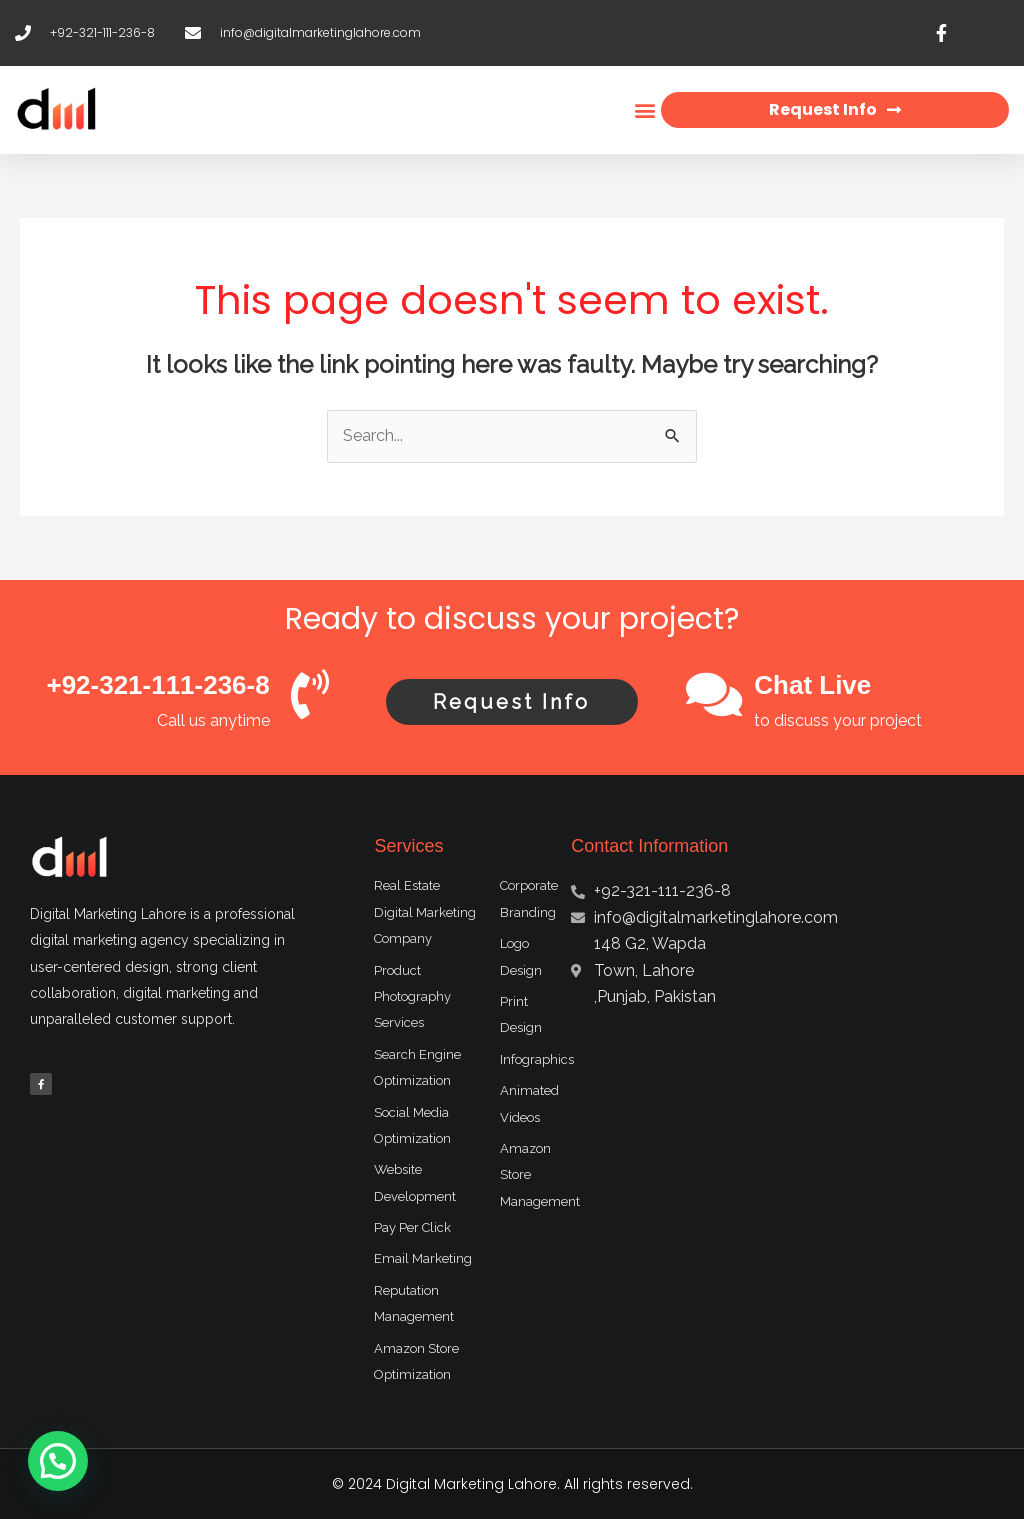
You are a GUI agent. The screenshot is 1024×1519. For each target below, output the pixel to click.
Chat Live (812, 685)
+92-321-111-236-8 (157, 685)
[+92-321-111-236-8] (310, 694)
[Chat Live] (714, 694)
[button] (644, 110)
